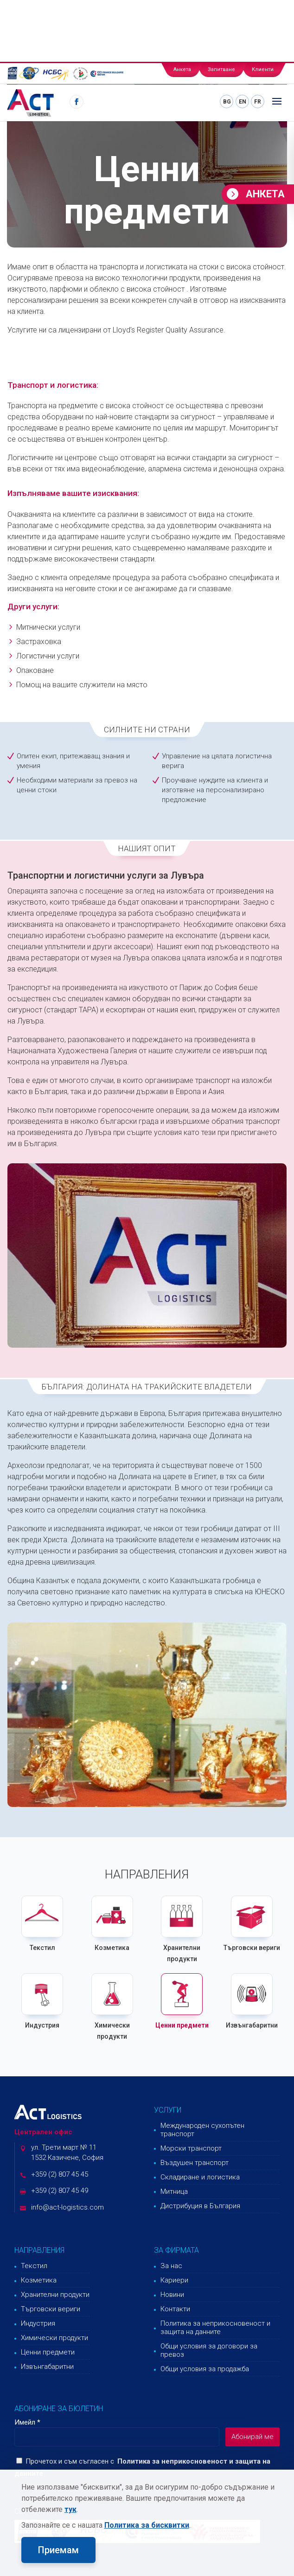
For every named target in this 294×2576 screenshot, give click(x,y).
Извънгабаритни (252, 2025)
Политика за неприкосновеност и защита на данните (215, 2327)
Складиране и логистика (200, 2177)
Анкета (182, 69)
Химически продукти (54, 2338)
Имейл (27, 2422)
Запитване (221, 69)
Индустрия (42, 2025)
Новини (172, 2294)
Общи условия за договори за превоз (208, 2350)
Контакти (175, 2309)
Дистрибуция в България (200, 2206)
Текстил (42, 1947)
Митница (174, 2191)
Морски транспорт (191, 2148)
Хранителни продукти (55, 2294)
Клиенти (263, 69)
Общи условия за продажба (204, 2369)
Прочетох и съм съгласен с (65, 2461)
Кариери (174, 2280)
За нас (171, 2266)
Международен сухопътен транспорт (202, 2129)
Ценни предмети (182, 2025)
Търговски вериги (252, 1947)
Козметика (112, 1947)
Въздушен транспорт (194, 2163)
